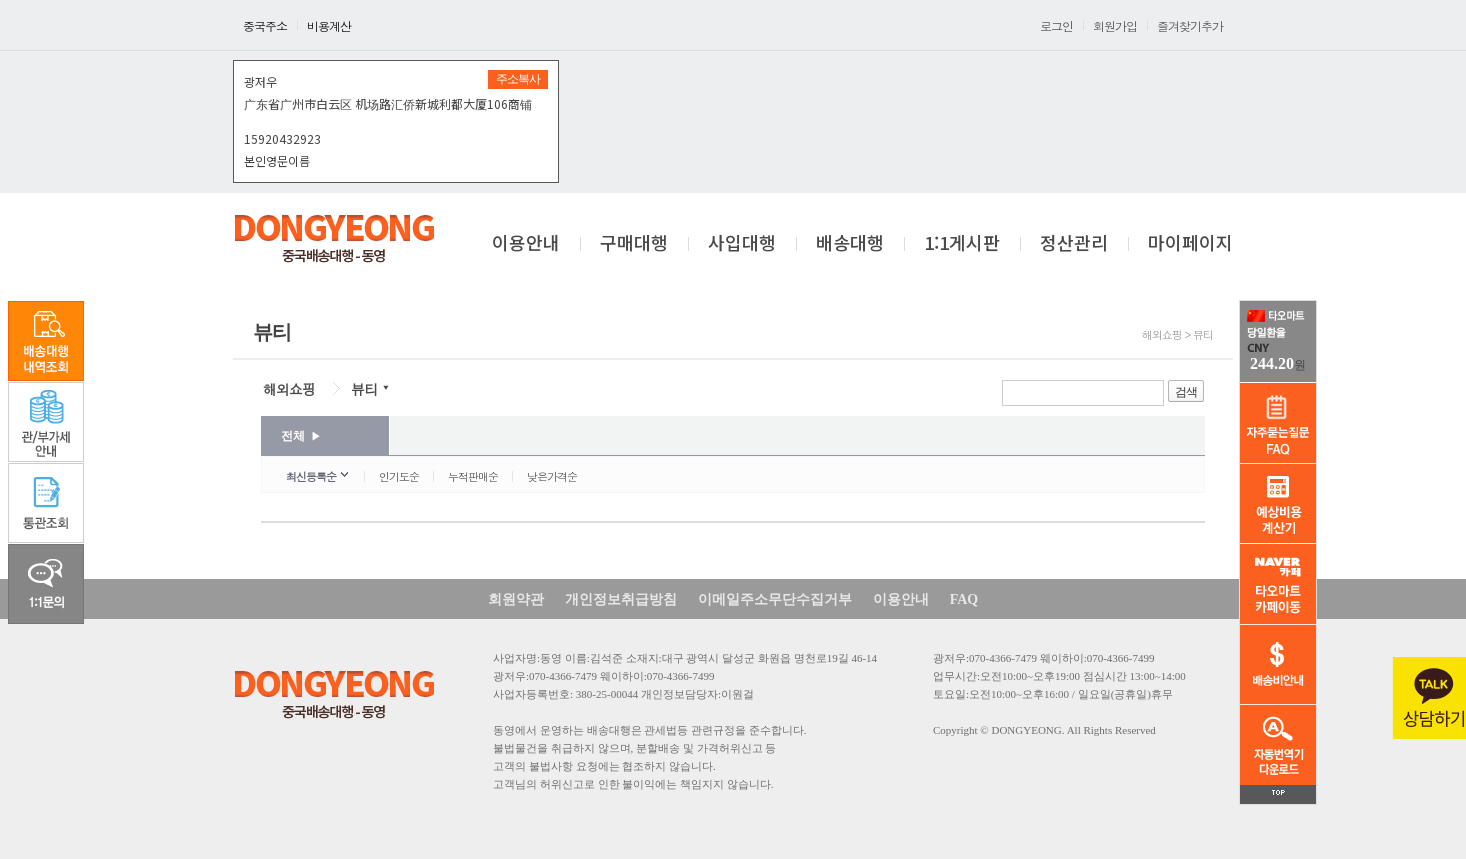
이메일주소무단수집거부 (775, 599)
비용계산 (329, 25)
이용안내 (526, 244)
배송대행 (850, 244)
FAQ (964, 599)
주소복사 (518, 79)
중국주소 (265, 25)
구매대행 (634, 244)
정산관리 (1074, 244)
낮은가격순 (552, 476)
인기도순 (399, 476)
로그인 (1056, 25)
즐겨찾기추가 (1190, 25)
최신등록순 (311, 476)
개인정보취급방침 (621, 599)
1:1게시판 (962, 244)
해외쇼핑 (289, 389)
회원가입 (1115, 25)
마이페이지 (1190, 244)
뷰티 (364, 389)
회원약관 (516, 599)
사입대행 (742, 244)
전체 (301, 436)
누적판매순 (473, 476)
